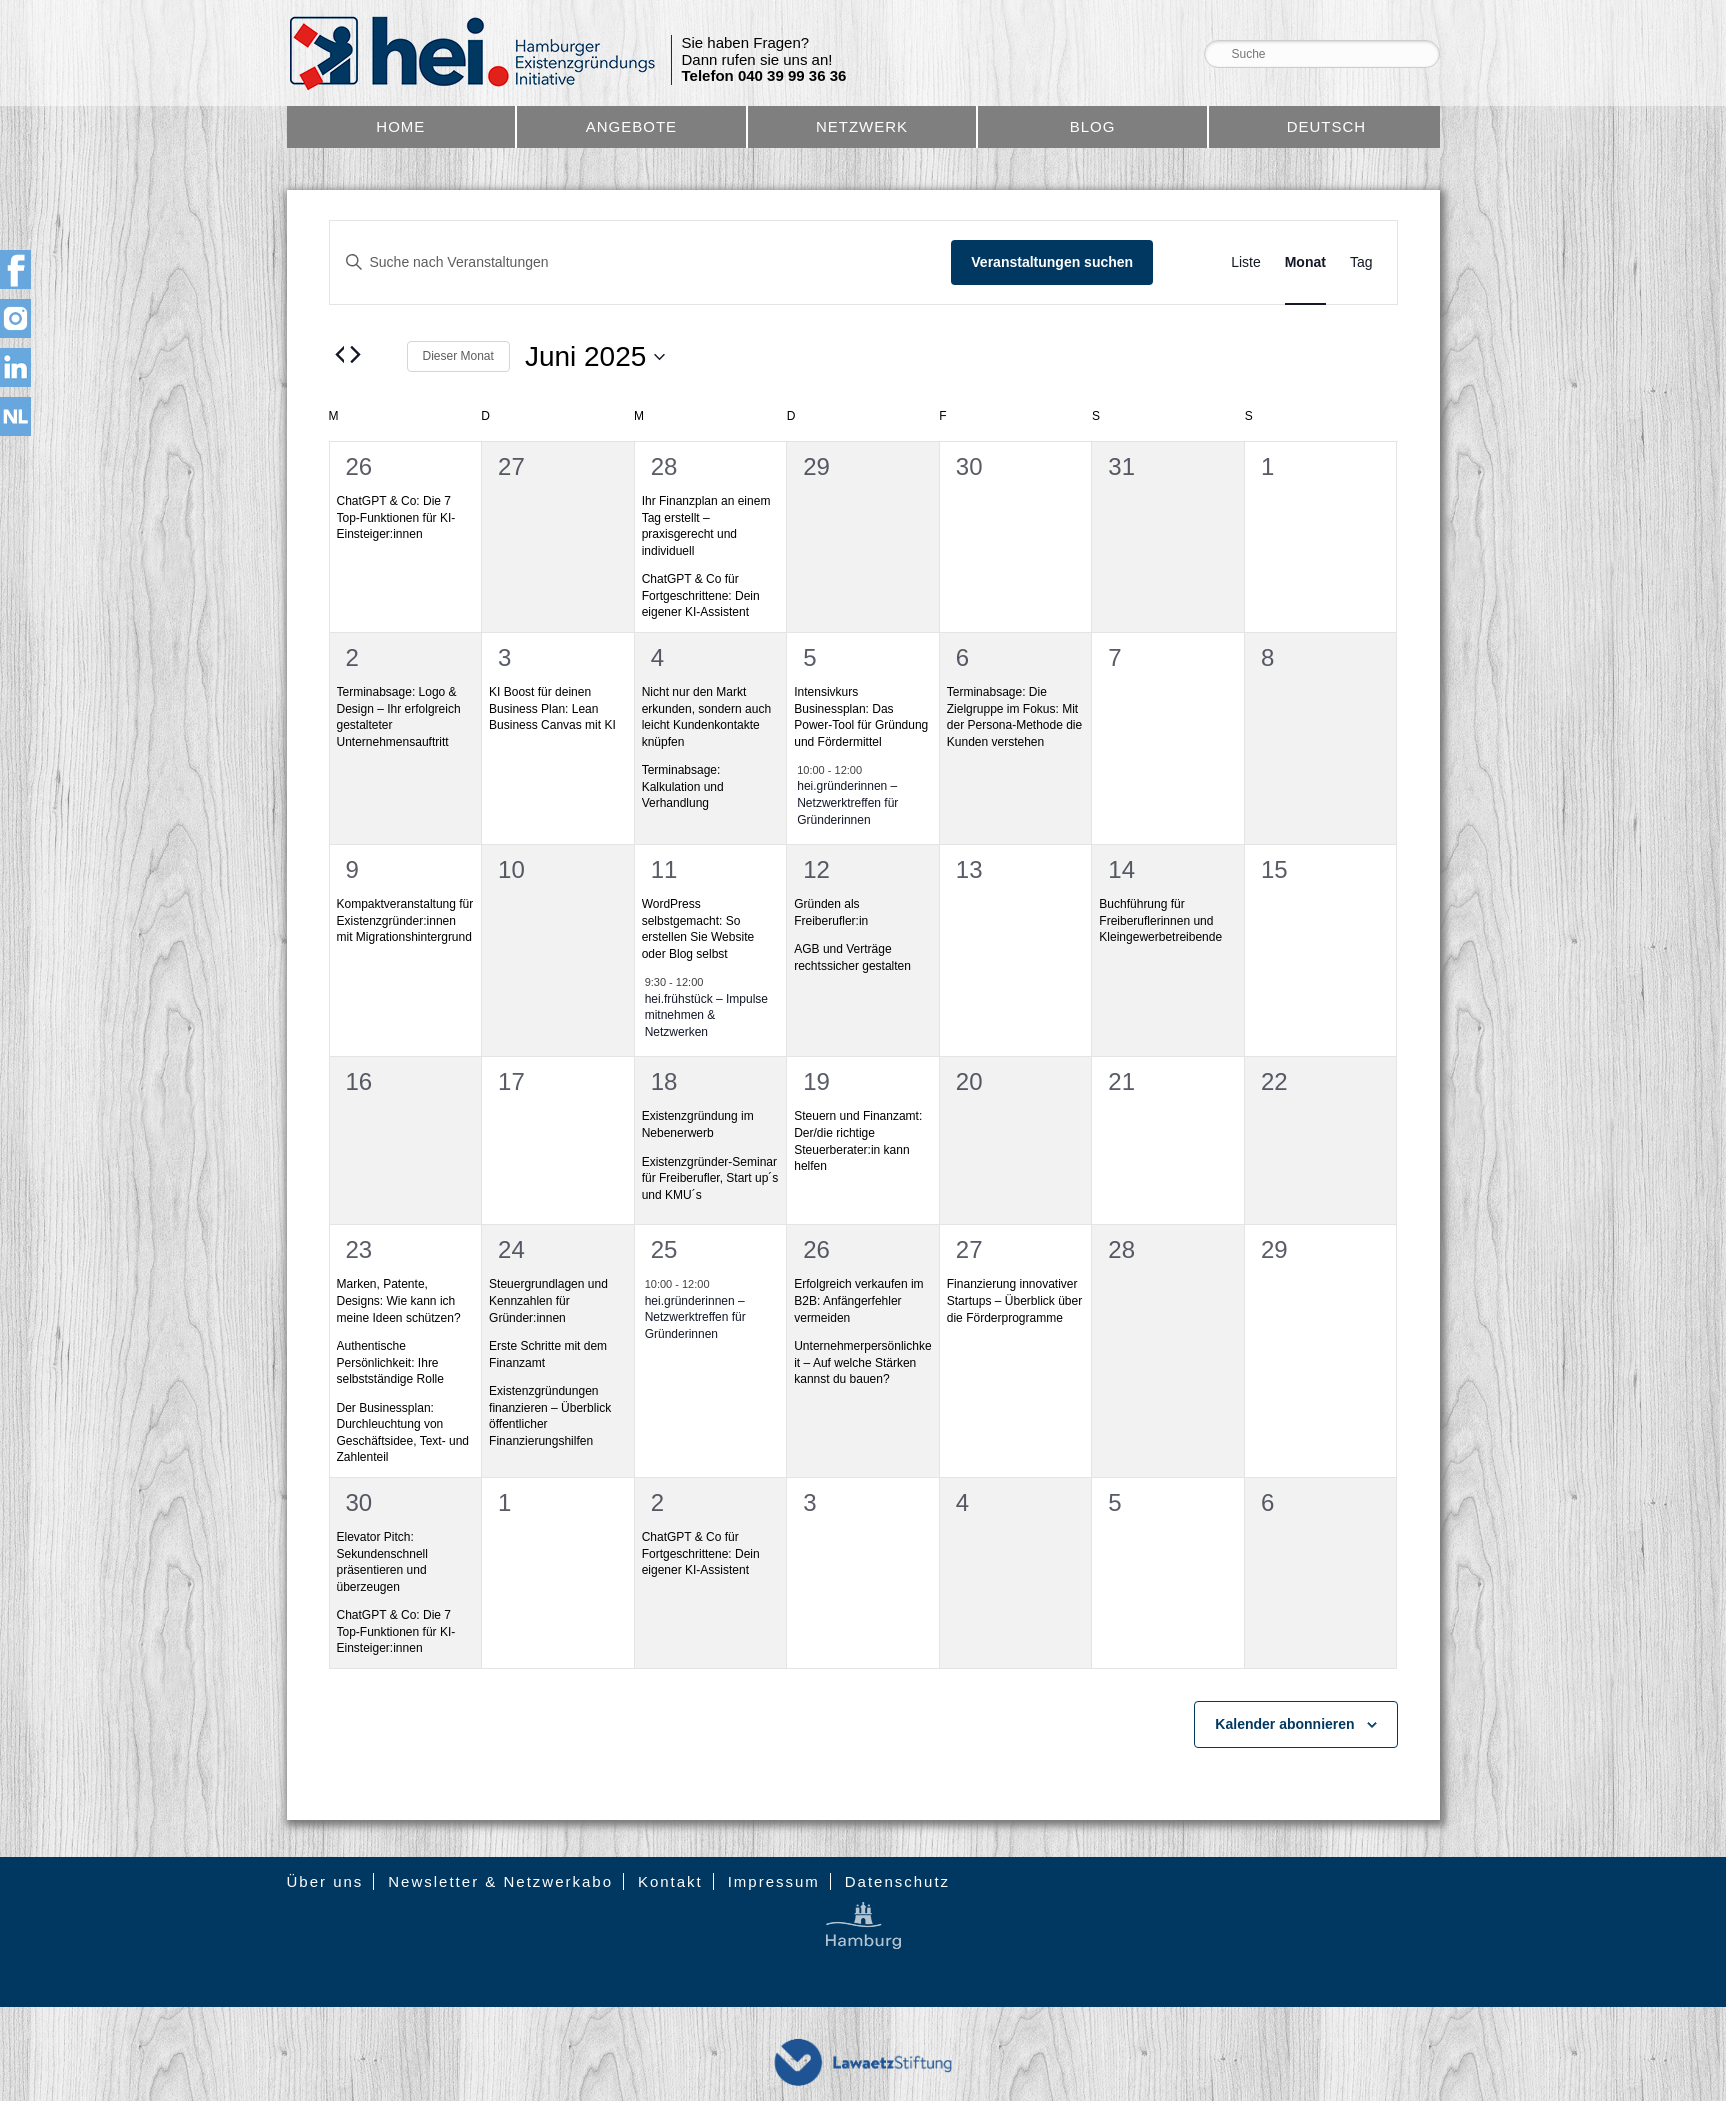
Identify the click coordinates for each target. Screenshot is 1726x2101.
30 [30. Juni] (359, 1502)
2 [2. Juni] (352, 657)
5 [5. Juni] (809, 657)
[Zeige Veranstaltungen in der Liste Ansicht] (1246, 262)
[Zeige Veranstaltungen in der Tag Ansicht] (1361, 262)
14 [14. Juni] (1121, 869)
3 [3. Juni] (504, 657)
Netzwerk (862, 126)
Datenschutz (897, 1881)
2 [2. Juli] (657, 1502)
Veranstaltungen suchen (1052, 262)
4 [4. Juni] (657, 657)
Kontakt (670, 1881)
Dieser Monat (458, 356)
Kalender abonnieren (1284, 1724)
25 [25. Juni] (664, 1249)
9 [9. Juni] (352, 869)
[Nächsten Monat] (356, 354)
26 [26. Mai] (359, 466)
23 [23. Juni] (359, 1249)
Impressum (774, 1881)
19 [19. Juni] (816, 1081)
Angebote (631, 126)
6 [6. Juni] (962, 657)
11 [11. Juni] (664, 869)
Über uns (325, 1881)
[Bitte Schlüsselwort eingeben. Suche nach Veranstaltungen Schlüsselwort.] (641, 262)
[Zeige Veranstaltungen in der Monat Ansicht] (1305, 262)
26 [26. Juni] (816, 1249)
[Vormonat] (341, 354)
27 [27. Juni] (969, 1249)
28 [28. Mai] (664, 466)
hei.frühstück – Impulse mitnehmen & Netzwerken (706, 1015)
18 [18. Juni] (664, 1081)
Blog (1093, 126)
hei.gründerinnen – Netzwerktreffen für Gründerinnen (847, 802)
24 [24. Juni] (511, 1249)
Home (400, 126)
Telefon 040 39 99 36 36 (764, 76)
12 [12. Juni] (816, 869)
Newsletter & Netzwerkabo (500, 1881)
